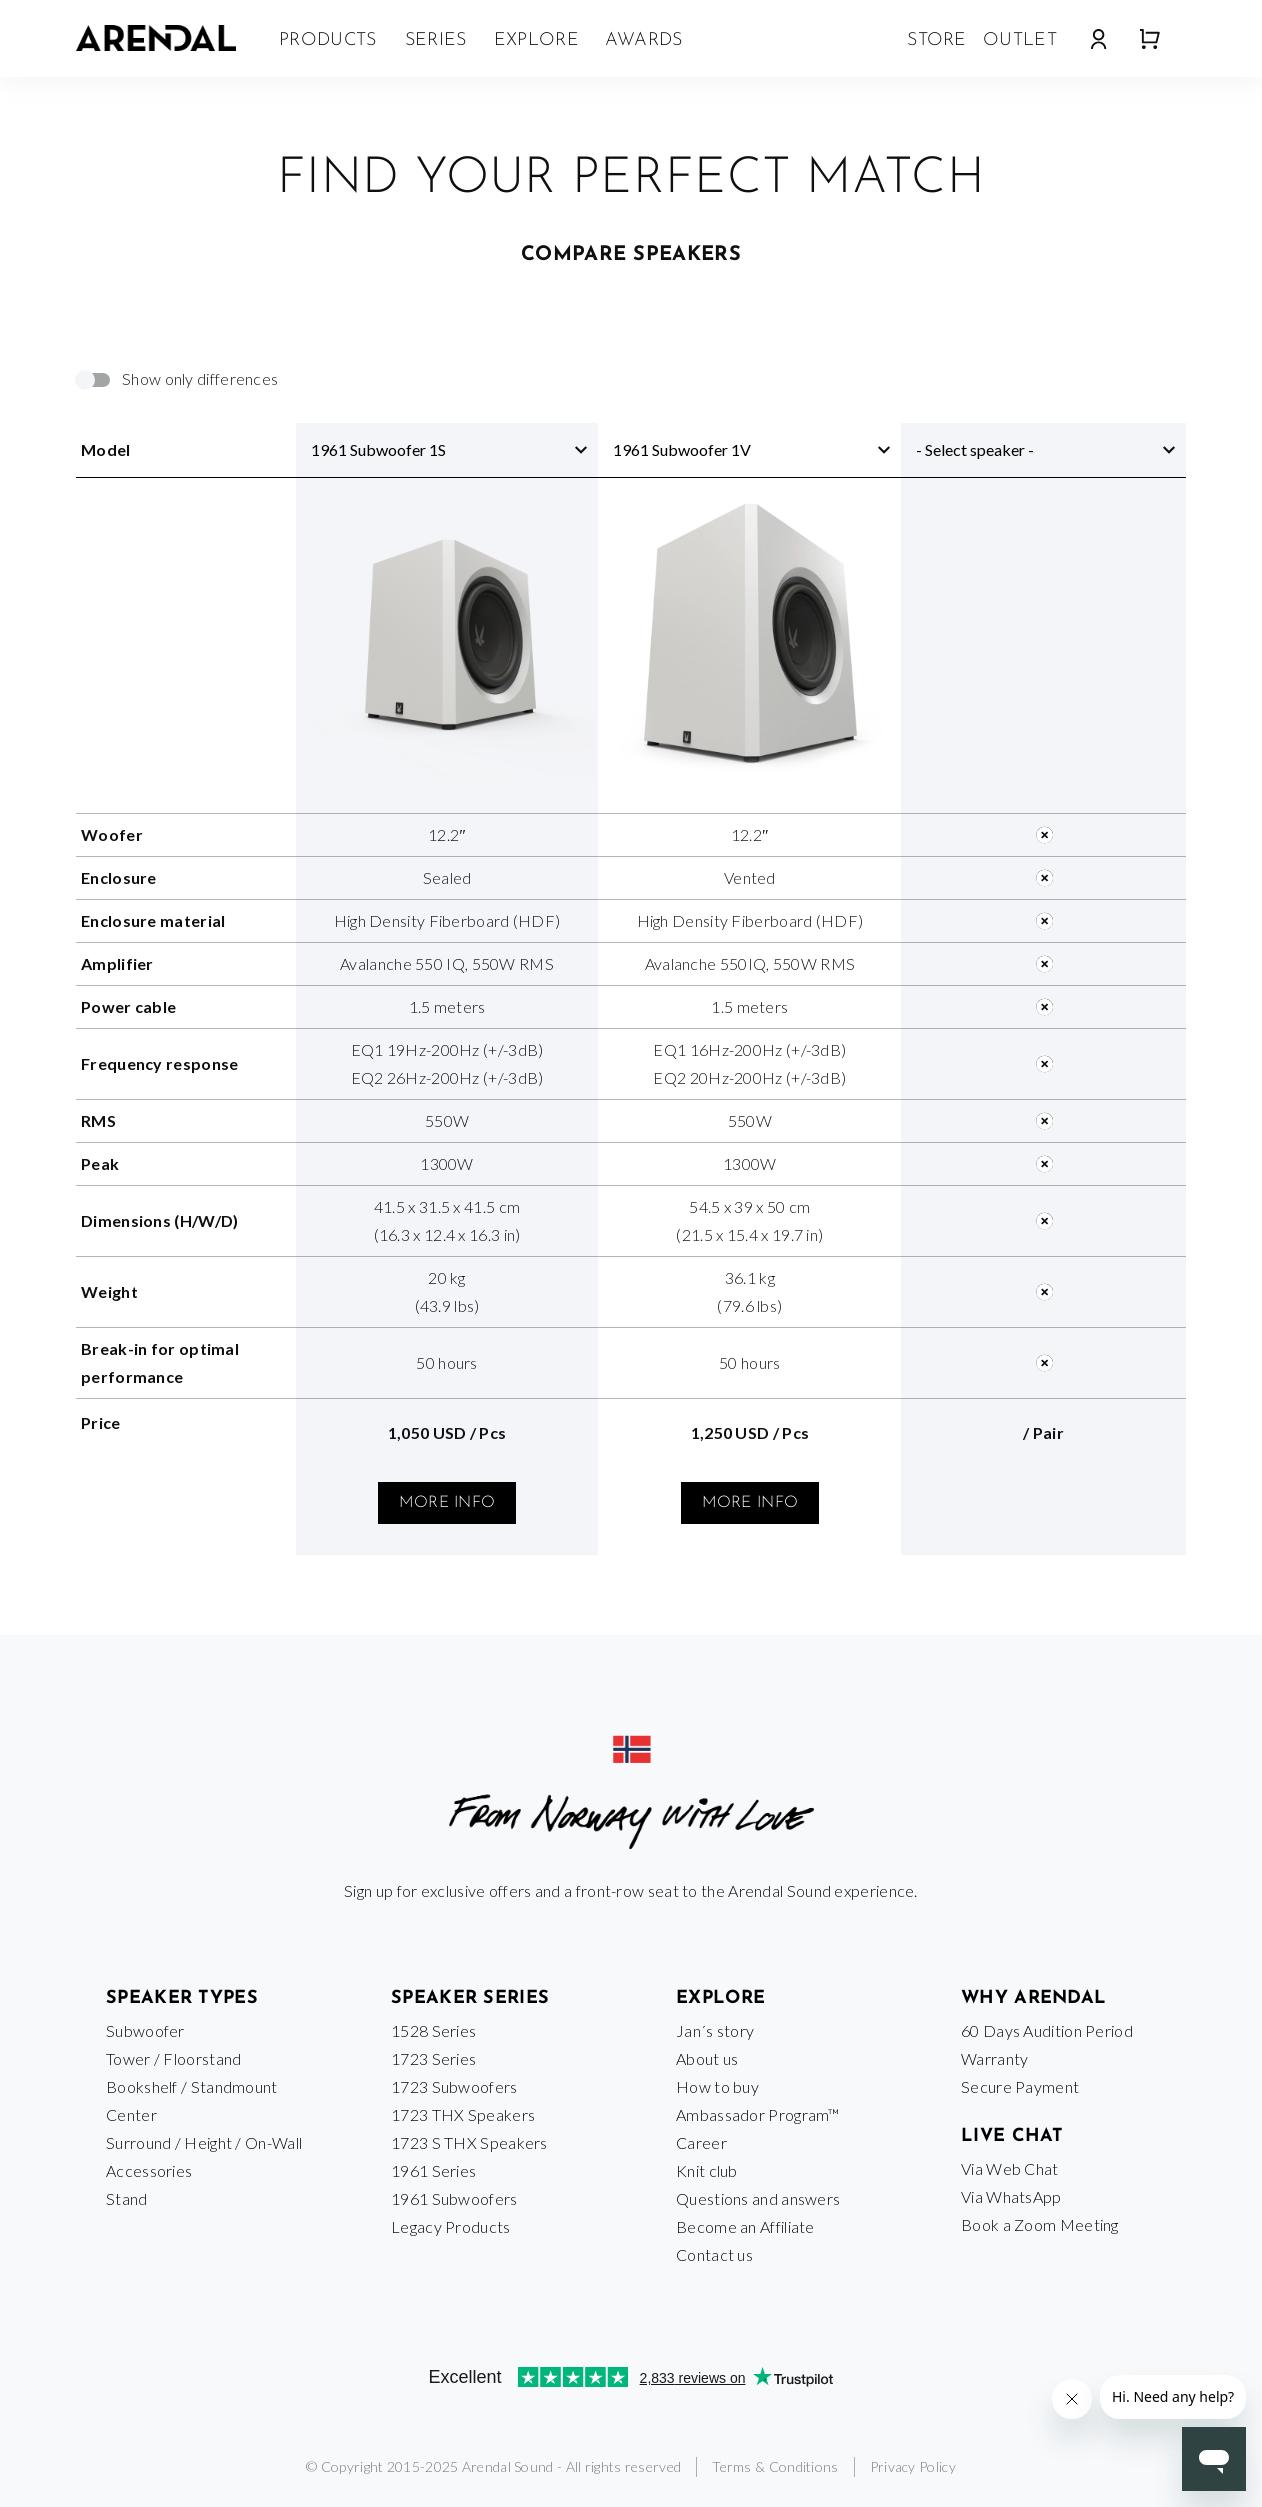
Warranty (994, 2058)
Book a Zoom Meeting (1040, 2224)
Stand (127, 2198)
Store (937, 40)
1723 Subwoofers (454, 2086)
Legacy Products (451, 2226)
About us (707, 2058)
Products (327, 40)
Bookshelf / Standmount (192, 2086)
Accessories (149, 2170)
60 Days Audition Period (1047, 2030)
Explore (536, 40)
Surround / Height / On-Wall (204, 2142)
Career (701, 2142)
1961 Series (433, 2170)
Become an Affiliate (745, 2226)
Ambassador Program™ (758, 2114)
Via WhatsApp (1011, 2196)
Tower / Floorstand (173, 2058)
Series (436, 40)
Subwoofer (145, 2030)
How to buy (717, 2086)
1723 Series (433, 2058)
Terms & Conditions (775, 2466)
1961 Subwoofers (454, 2198)
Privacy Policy (913, 2466)
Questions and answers (758, 2198)
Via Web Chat (1010, 2168)
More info (447, 1503)
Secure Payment (1020, 2086)
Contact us (714, 2254)
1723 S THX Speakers (469, 2142)
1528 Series (433, 2030)
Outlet (1020, 40)
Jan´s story (715, 2030)
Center (131, 2114)
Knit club (707, 2170)
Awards (644, 40)
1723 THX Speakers (463, 2114)
